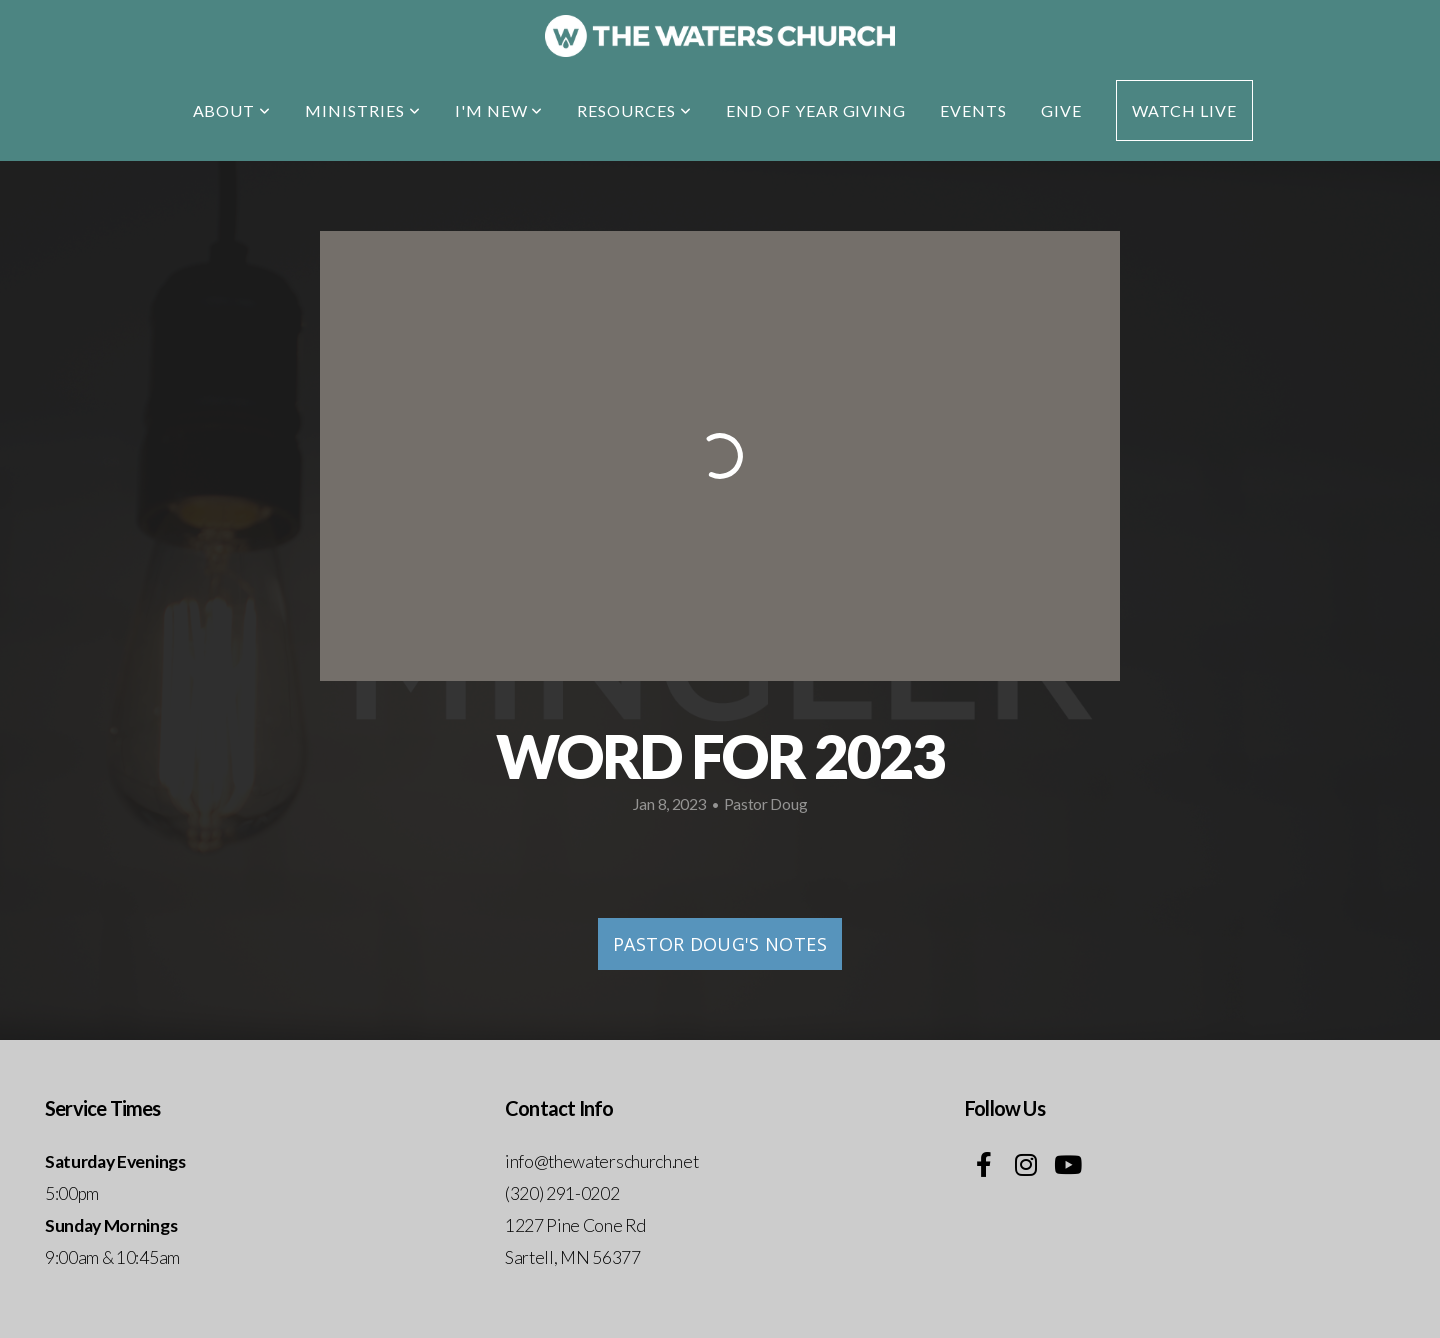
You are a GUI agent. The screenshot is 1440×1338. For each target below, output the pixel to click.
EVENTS (973, 110)
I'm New (499, 110)
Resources (634, 110)
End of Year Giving (816, 110)
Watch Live (1184, 110)
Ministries (363, 110)
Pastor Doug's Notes (720, 944)
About (232, 110)
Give (1061, 110)
